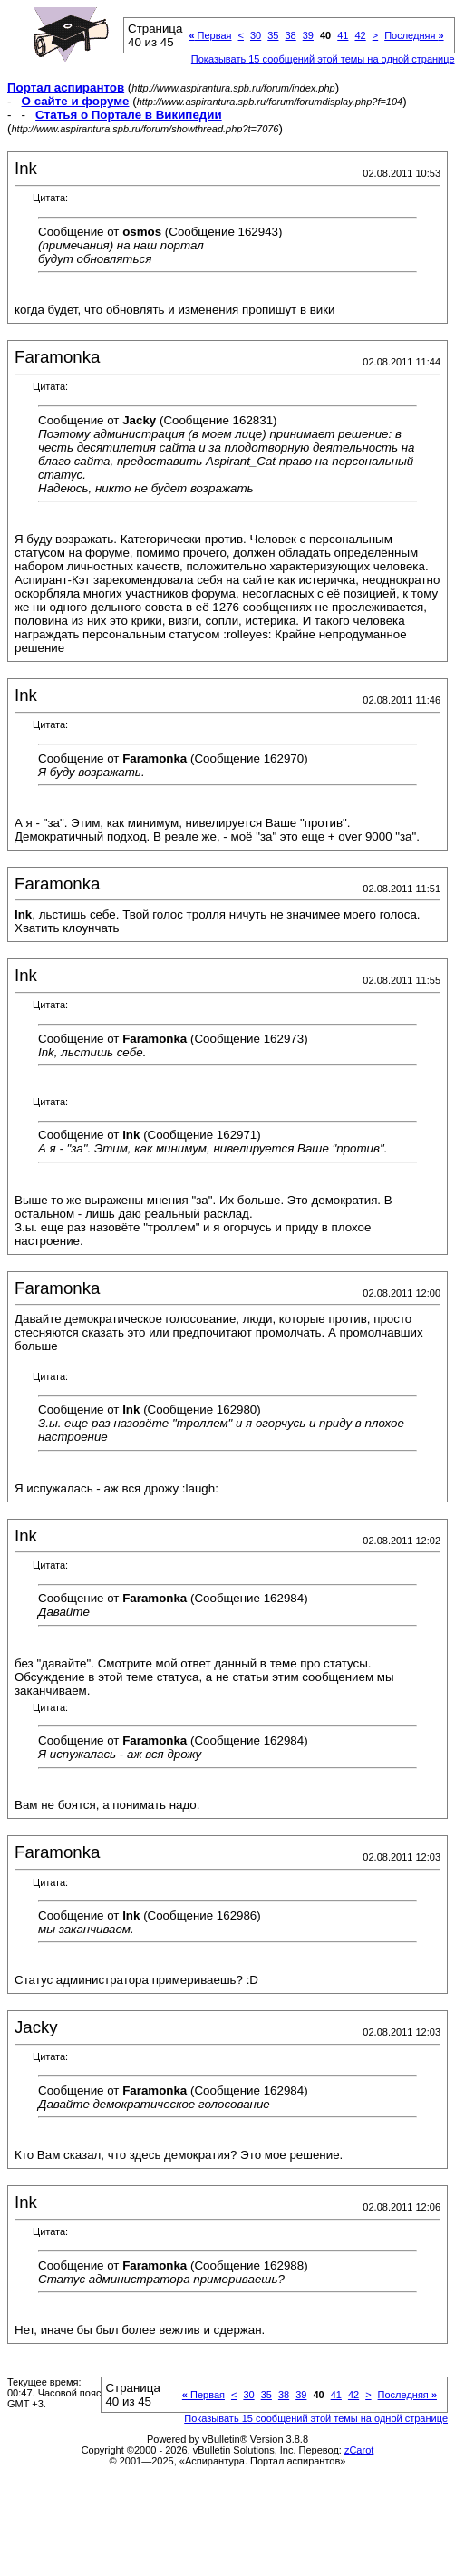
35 (272, 35)
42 (359, 35)
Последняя (413, 35)
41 (342, 35)
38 (290, 35)
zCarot (358, 2450)
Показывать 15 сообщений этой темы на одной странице (323, 58)
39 (308, 35)
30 (255, 35)
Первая (210, 35)
